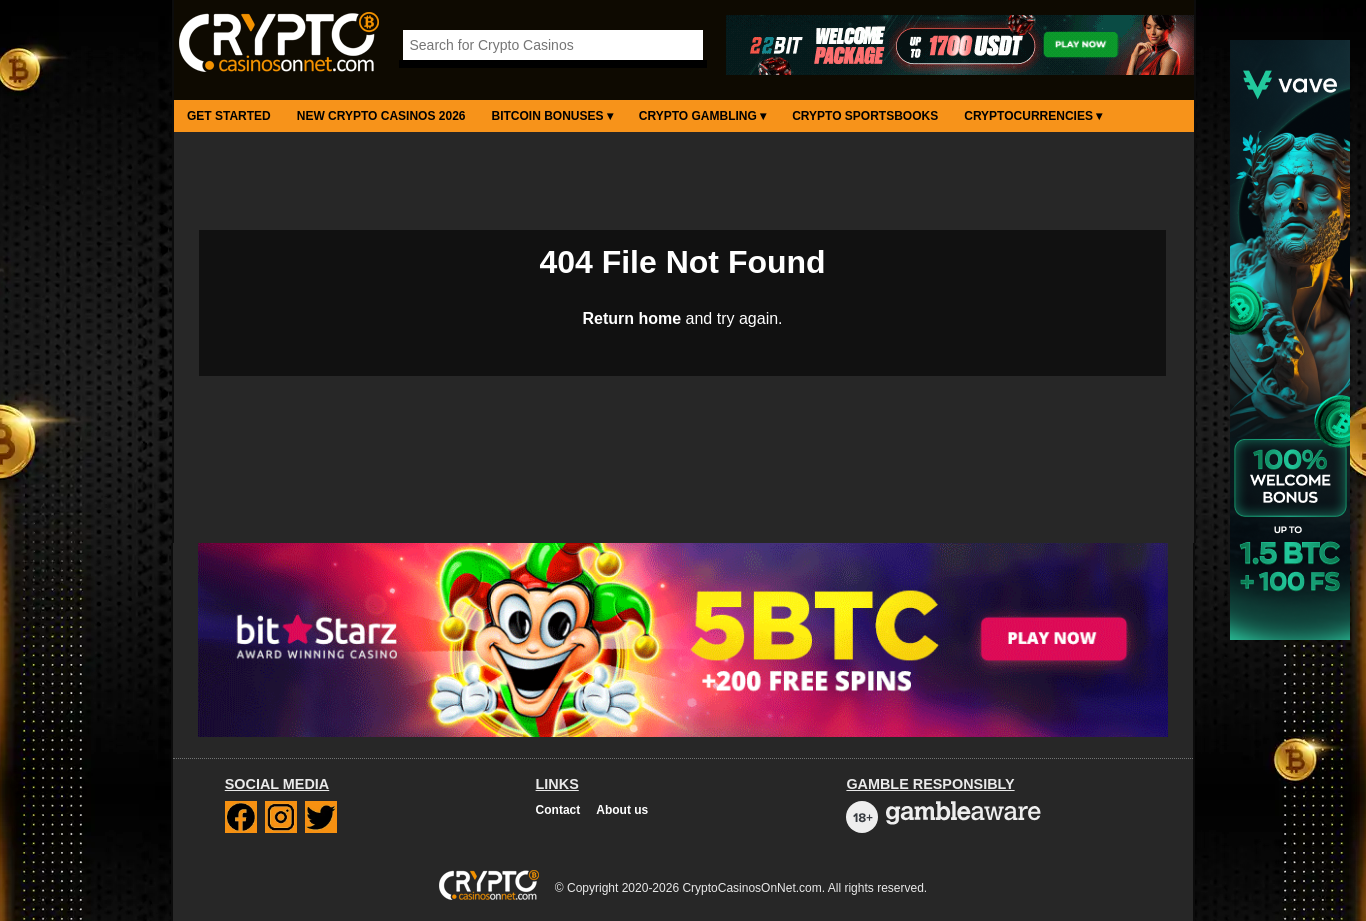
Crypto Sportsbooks (865, 116)
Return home (631, 318)
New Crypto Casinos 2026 (381, 116)
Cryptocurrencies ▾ (1033, 116)
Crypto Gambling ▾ (702, 116)
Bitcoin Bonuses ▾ (552, 116)
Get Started (229, 116)
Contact (558, 810)
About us (622, 810)
